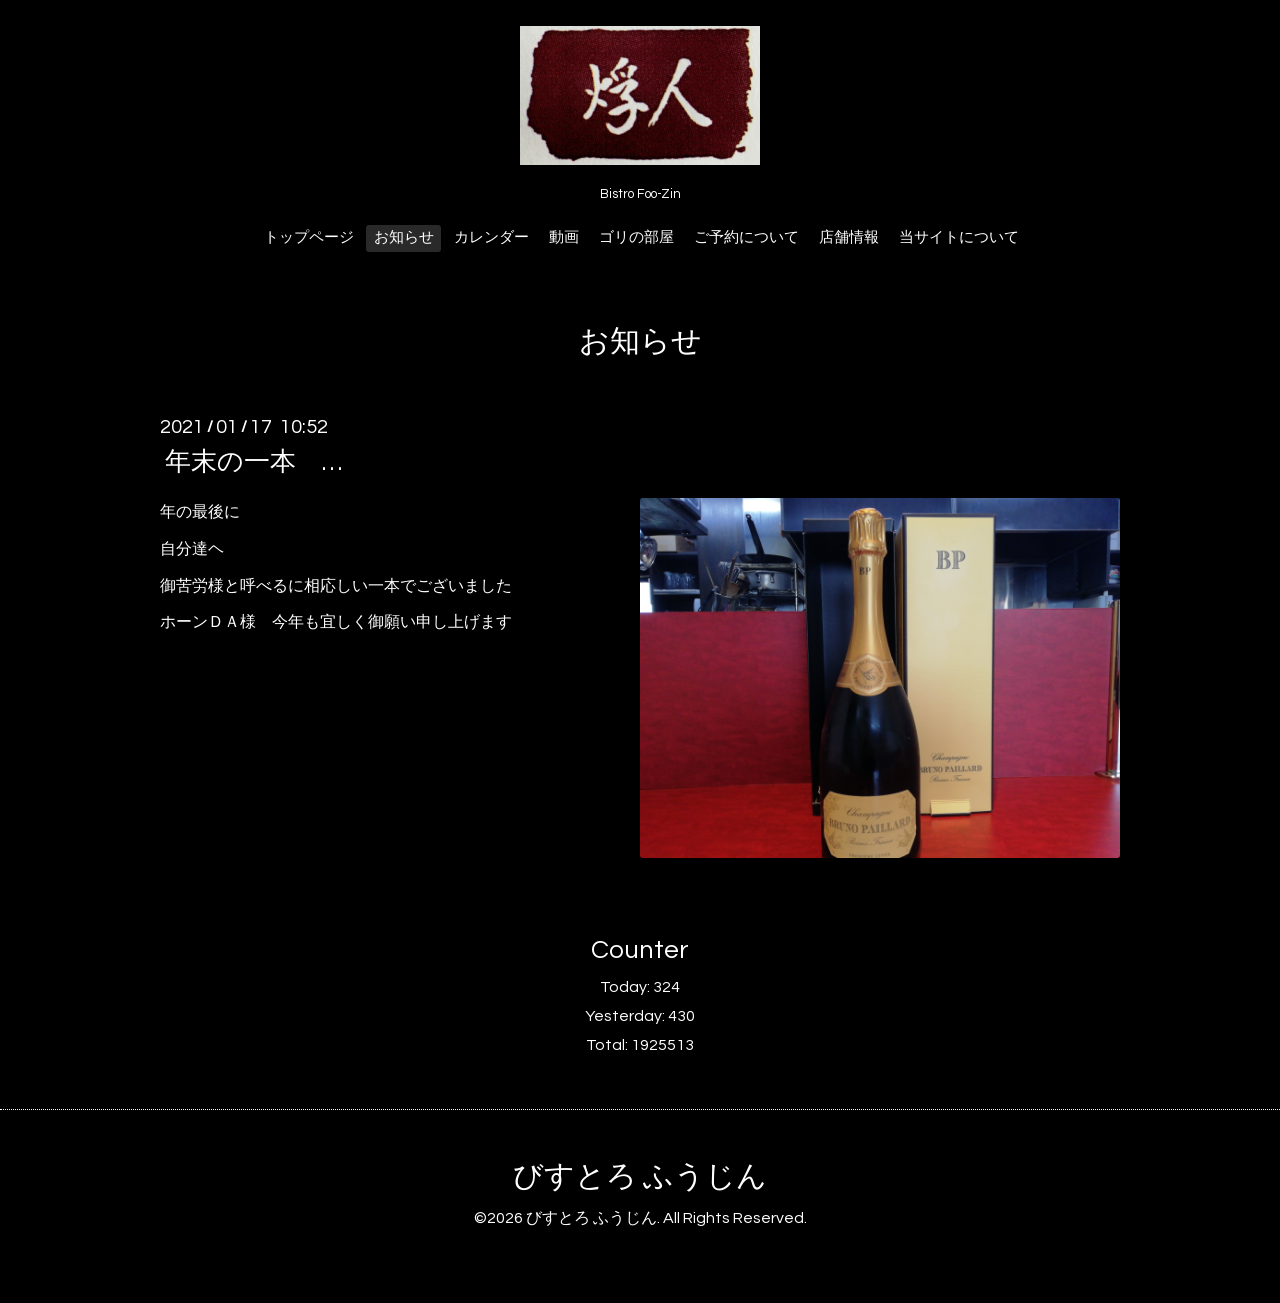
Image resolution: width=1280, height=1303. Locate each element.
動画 (564, 237)
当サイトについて (959, 237)
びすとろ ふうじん (640, 1176)
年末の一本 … (253, 462)
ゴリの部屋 (636, 237)
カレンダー (491, 237)
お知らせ (404, 237)
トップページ (309, 237)
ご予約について (746, 237)
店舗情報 (849, 237)
